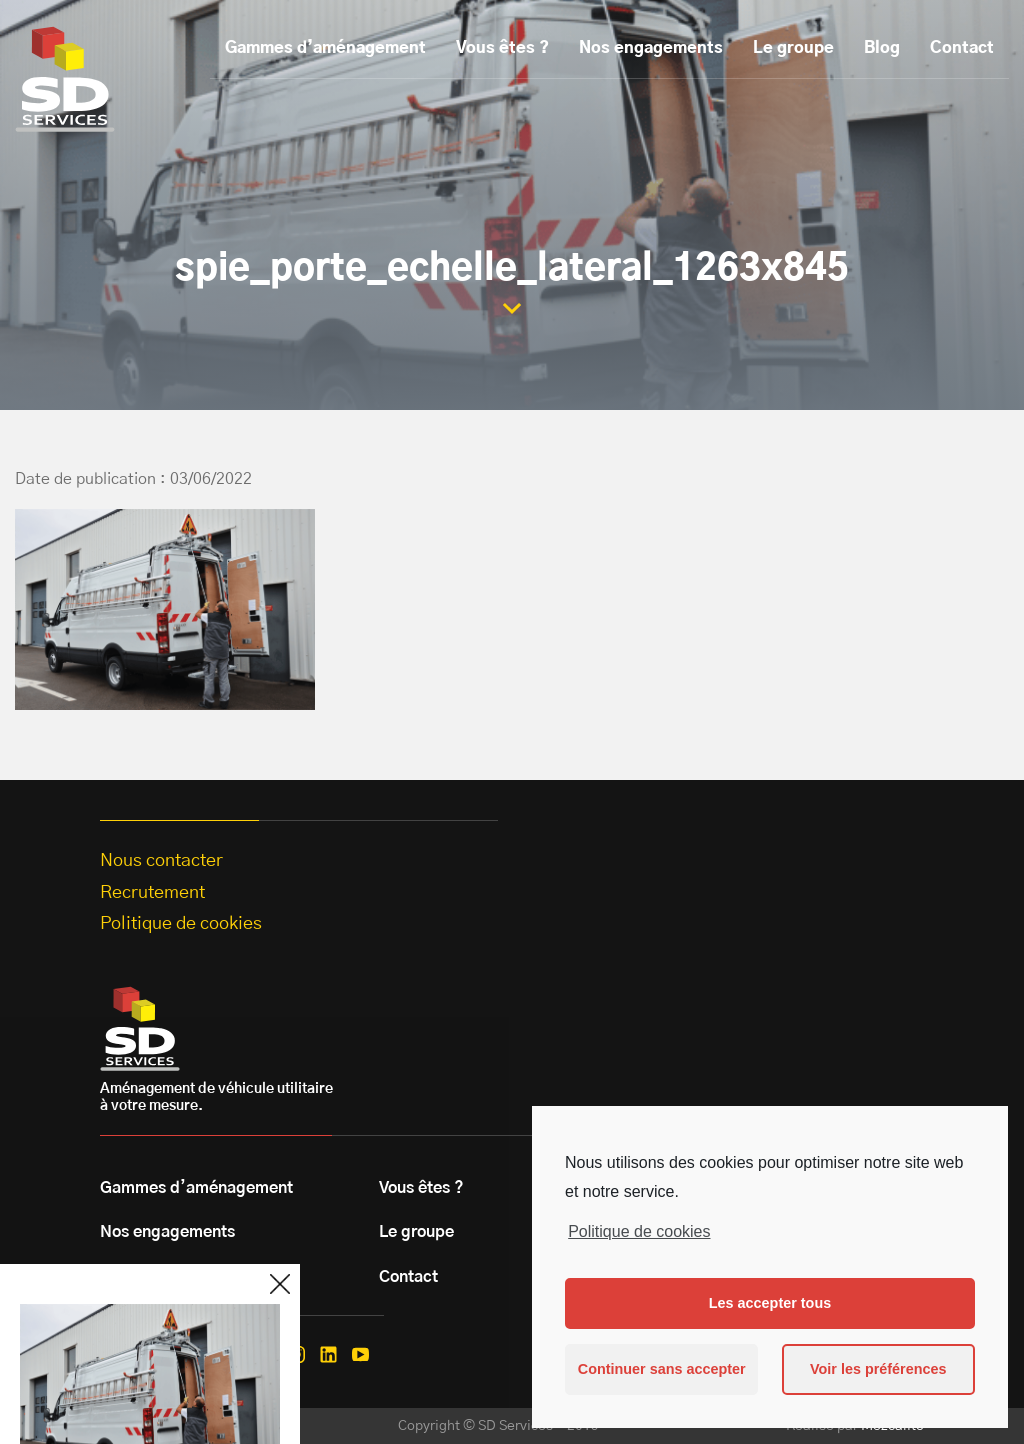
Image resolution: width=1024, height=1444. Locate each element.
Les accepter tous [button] (770, 1303)
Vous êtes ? (502, 48)
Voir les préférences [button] (878, 1369)
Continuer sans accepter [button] (662, 1369)
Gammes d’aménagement (325, 48)
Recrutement (152, 893)
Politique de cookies (639, 1231)
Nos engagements (651, 48)
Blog (882, 48)
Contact (962, 48)
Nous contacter (161, 861)
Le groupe (793, 48)
